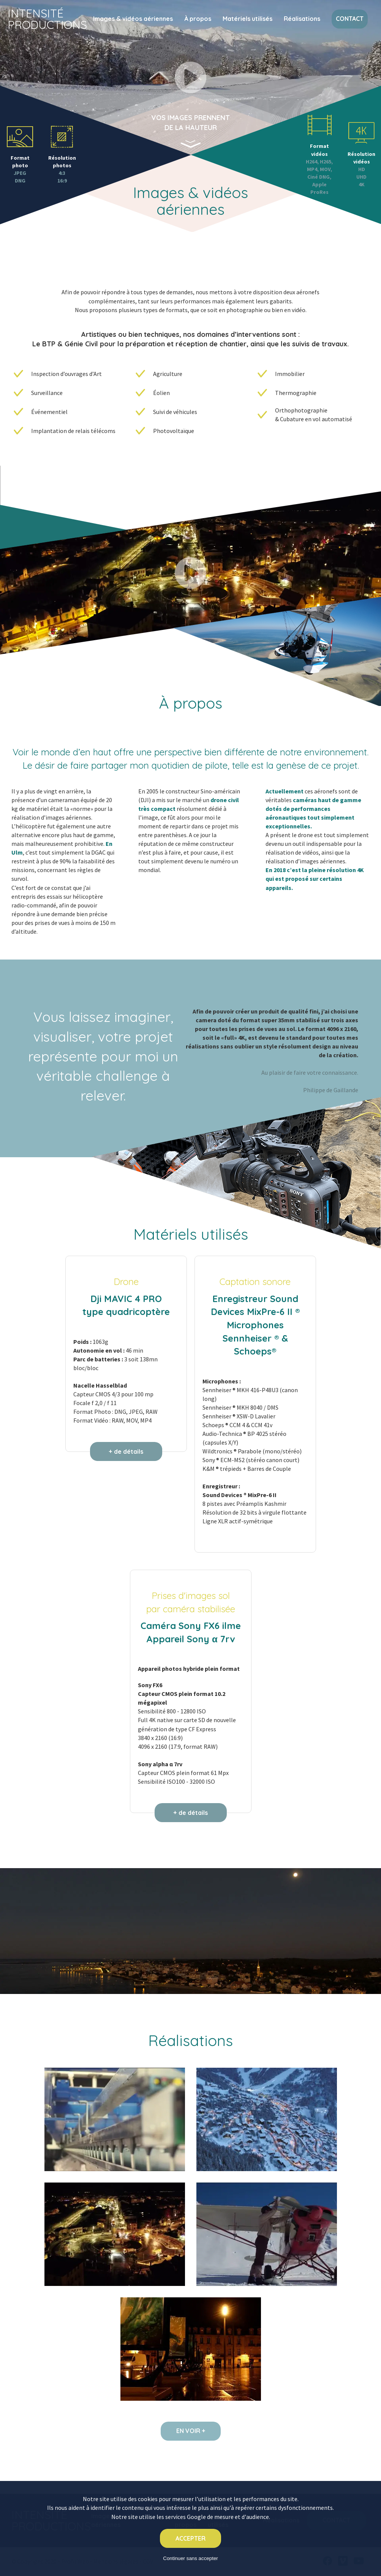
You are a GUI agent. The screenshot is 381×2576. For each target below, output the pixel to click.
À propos (197, 18)
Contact (350, 18)
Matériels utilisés (247, 18)
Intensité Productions (47, 19)
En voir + (190, 2431)
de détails (128, 1451)
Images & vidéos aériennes (133, 18)
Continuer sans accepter (190, 2558)
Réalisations (302, 18)
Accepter (190, 2538)
